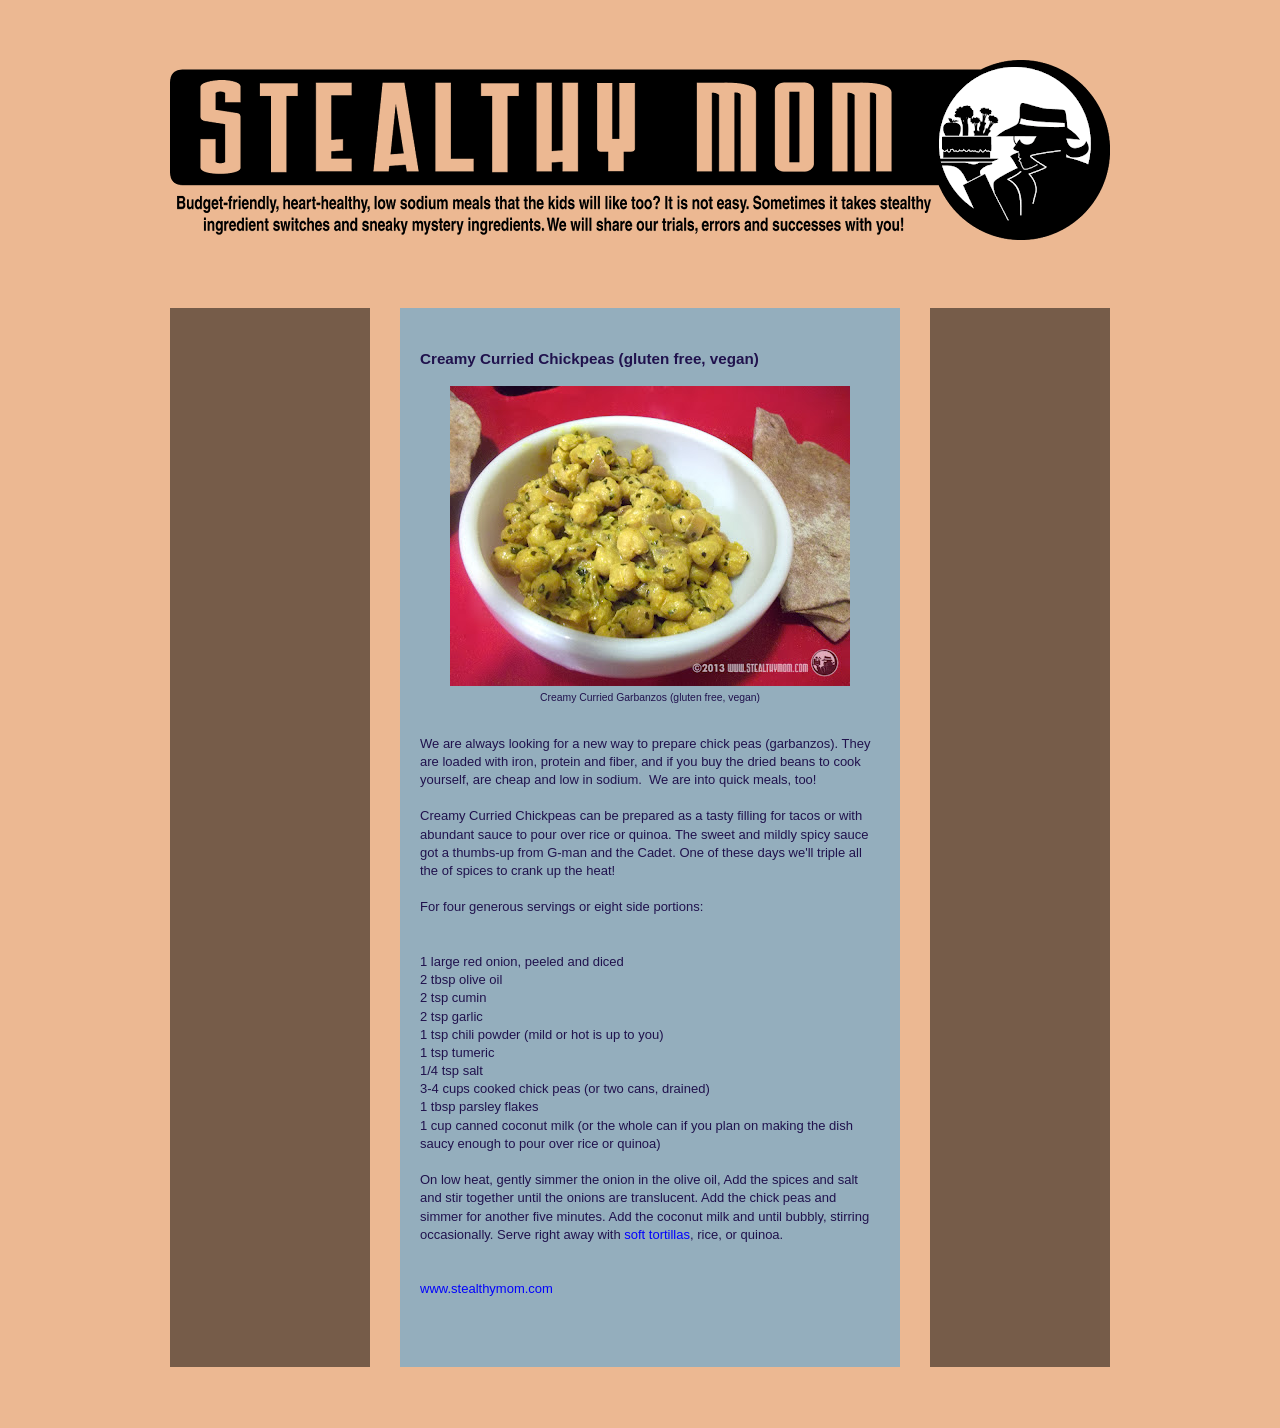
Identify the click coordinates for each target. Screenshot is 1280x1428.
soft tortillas (657, 1234)
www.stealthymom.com (486, 1288)
